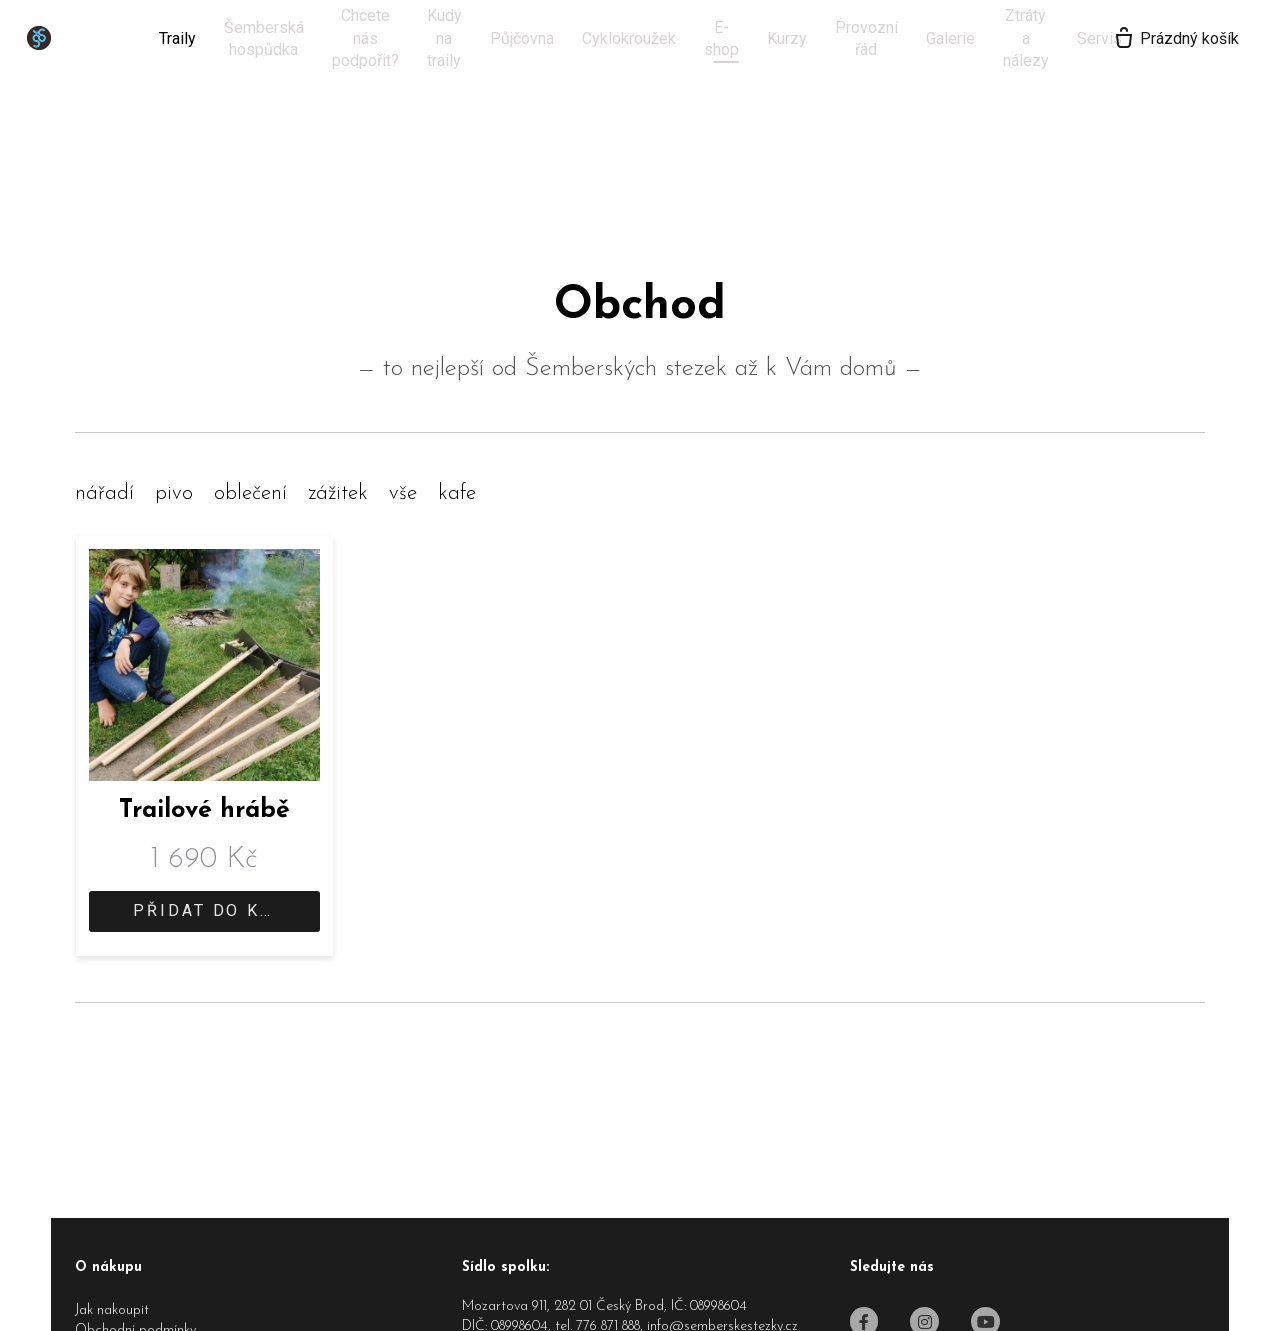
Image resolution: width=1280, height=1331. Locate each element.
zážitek (338, 493)
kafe (457, 493)
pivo (174, 493)
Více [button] (972, 38)
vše (403, 493)
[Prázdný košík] (1151, 39)
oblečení (250, 493)
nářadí (104, 493)
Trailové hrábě (204, 810)
